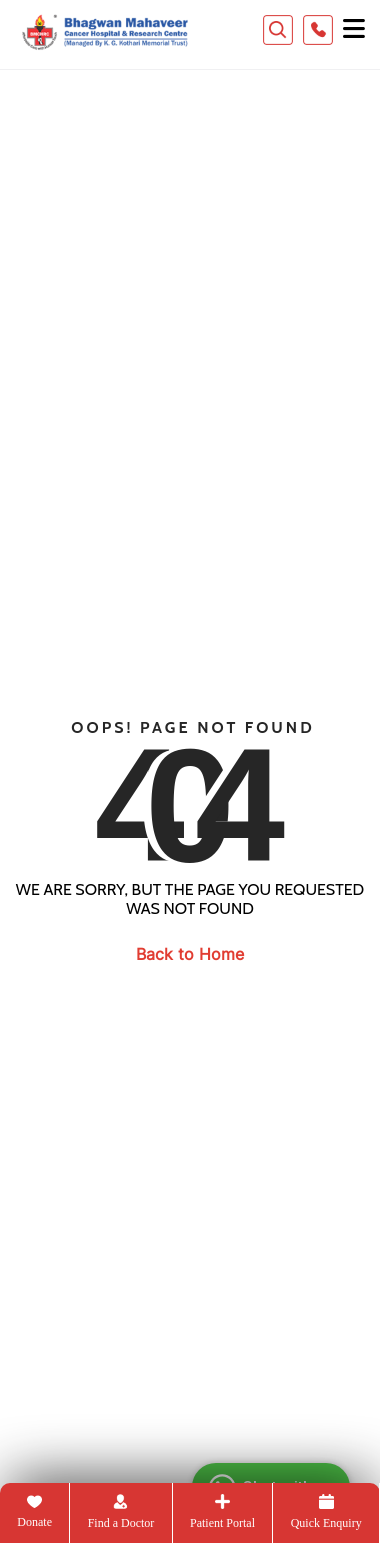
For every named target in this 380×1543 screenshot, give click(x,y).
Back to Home (190, 954)
